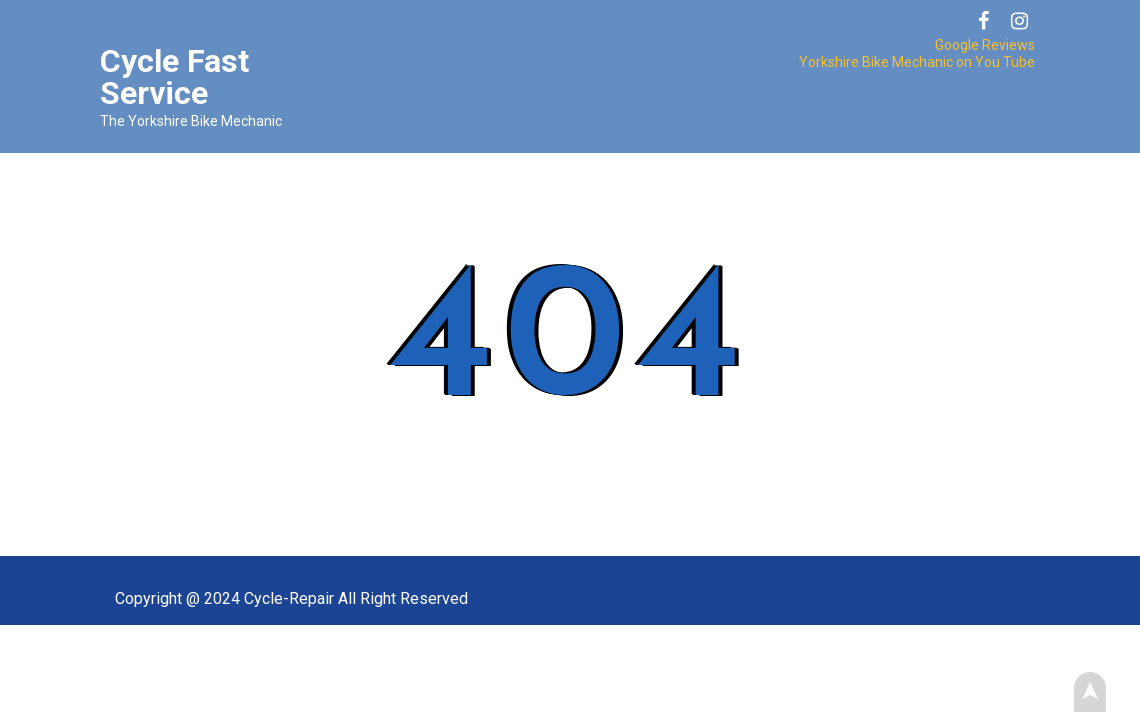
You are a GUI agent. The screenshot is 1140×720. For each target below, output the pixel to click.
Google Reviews (985, 45)
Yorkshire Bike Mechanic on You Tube (917, 62)
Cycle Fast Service (174, 77)
